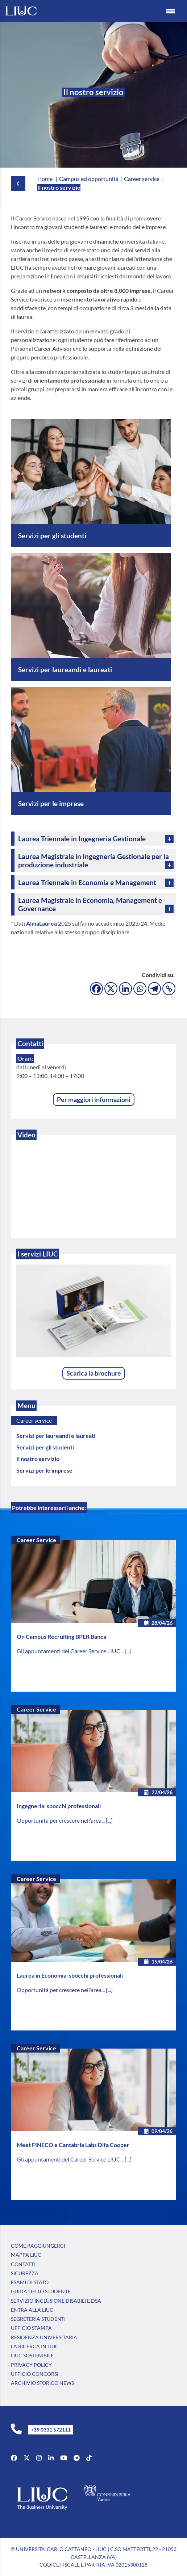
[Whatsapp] (139, 988)
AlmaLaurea (41, 923)
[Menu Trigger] (170, 10)
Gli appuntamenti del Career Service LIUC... (71, 1650)
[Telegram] (154, 988)
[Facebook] (96, 988)
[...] (128, 1650)
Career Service (36, 1539)
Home (45, 178)
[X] (110, 988)
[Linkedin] (125, 988)
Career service (34, 1420)
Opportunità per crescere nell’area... (61, 1820)
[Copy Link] (168, 988)
